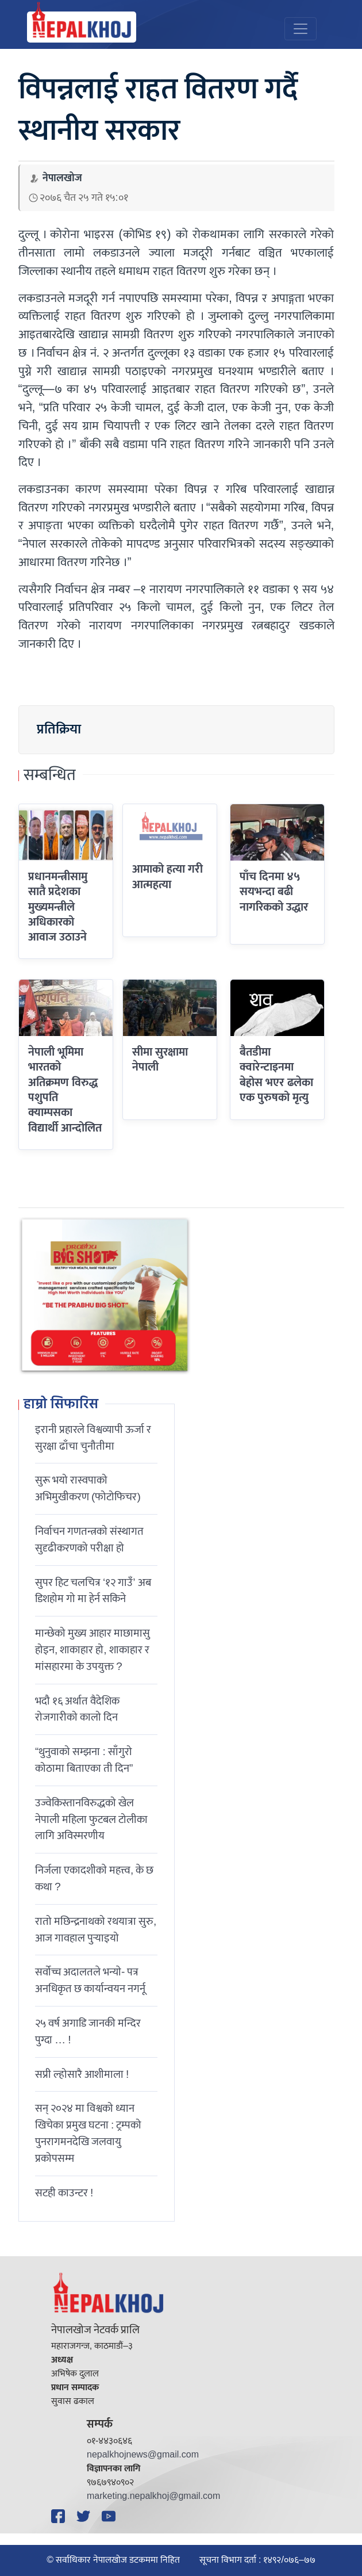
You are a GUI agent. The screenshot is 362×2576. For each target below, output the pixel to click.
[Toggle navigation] (300, 28)
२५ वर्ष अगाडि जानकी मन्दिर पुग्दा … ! (88, 2031)
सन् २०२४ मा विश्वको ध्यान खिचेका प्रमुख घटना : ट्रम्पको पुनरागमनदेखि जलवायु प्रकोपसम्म (88, 2133)
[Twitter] (85, 2516)
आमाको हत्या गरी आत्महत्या (167, 876)
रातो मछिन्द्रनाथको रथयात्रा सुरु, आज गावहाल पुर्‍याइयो (95, 1929)
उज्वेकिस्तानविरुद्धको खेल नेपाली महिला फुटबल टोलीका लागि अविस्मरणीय (91, 1819)
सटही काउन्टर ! (64, 2193)
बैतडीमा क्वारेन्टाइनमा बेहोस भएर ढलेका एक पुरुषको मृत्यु (276, 1074)
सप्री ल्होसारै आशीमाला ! (82, 2074)
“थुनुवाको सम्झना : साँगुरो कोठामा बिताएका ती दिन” (84, 1760)
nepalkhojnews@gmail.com (143, 2455)
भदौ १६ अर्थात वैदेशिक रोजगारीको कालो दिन (77, 1709)
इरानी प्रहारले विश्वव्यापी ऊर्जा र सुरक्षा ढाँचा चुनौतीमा (93, 1437)
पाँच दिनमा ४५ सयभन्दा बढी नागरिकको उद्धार (274, 892)
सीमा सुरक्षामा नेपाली (160, 1059)
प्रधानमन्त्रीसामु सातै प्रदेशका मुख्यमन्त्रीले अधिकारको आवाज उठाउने (57, 907)
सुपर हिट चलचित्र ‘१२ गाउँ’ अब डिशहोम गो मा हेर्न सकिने (93, 1590)
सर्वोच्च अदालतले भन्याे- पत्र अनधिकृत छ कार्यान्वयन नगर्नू (90, 1980)
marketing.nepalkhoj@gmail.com (153, 2496)
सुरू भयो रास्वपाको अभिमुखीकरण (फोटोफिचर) (88, 1488)
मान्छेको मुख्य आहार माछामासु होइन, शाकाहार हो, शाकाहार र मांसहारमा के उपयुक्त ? (92, 1650)
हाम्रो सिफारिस (61, 1405)
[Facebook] (59, 2516)
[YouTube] (110, 2516)
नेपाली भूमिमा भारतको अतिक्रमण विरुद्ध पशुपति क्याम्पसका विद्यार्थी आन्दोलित (65, 1089)
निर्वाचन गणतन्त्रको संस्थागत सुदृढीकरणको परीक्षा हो (89, 1539)
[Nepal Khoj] (81, 27)
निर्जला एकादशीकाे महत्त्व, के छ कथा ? (94, 1878)
